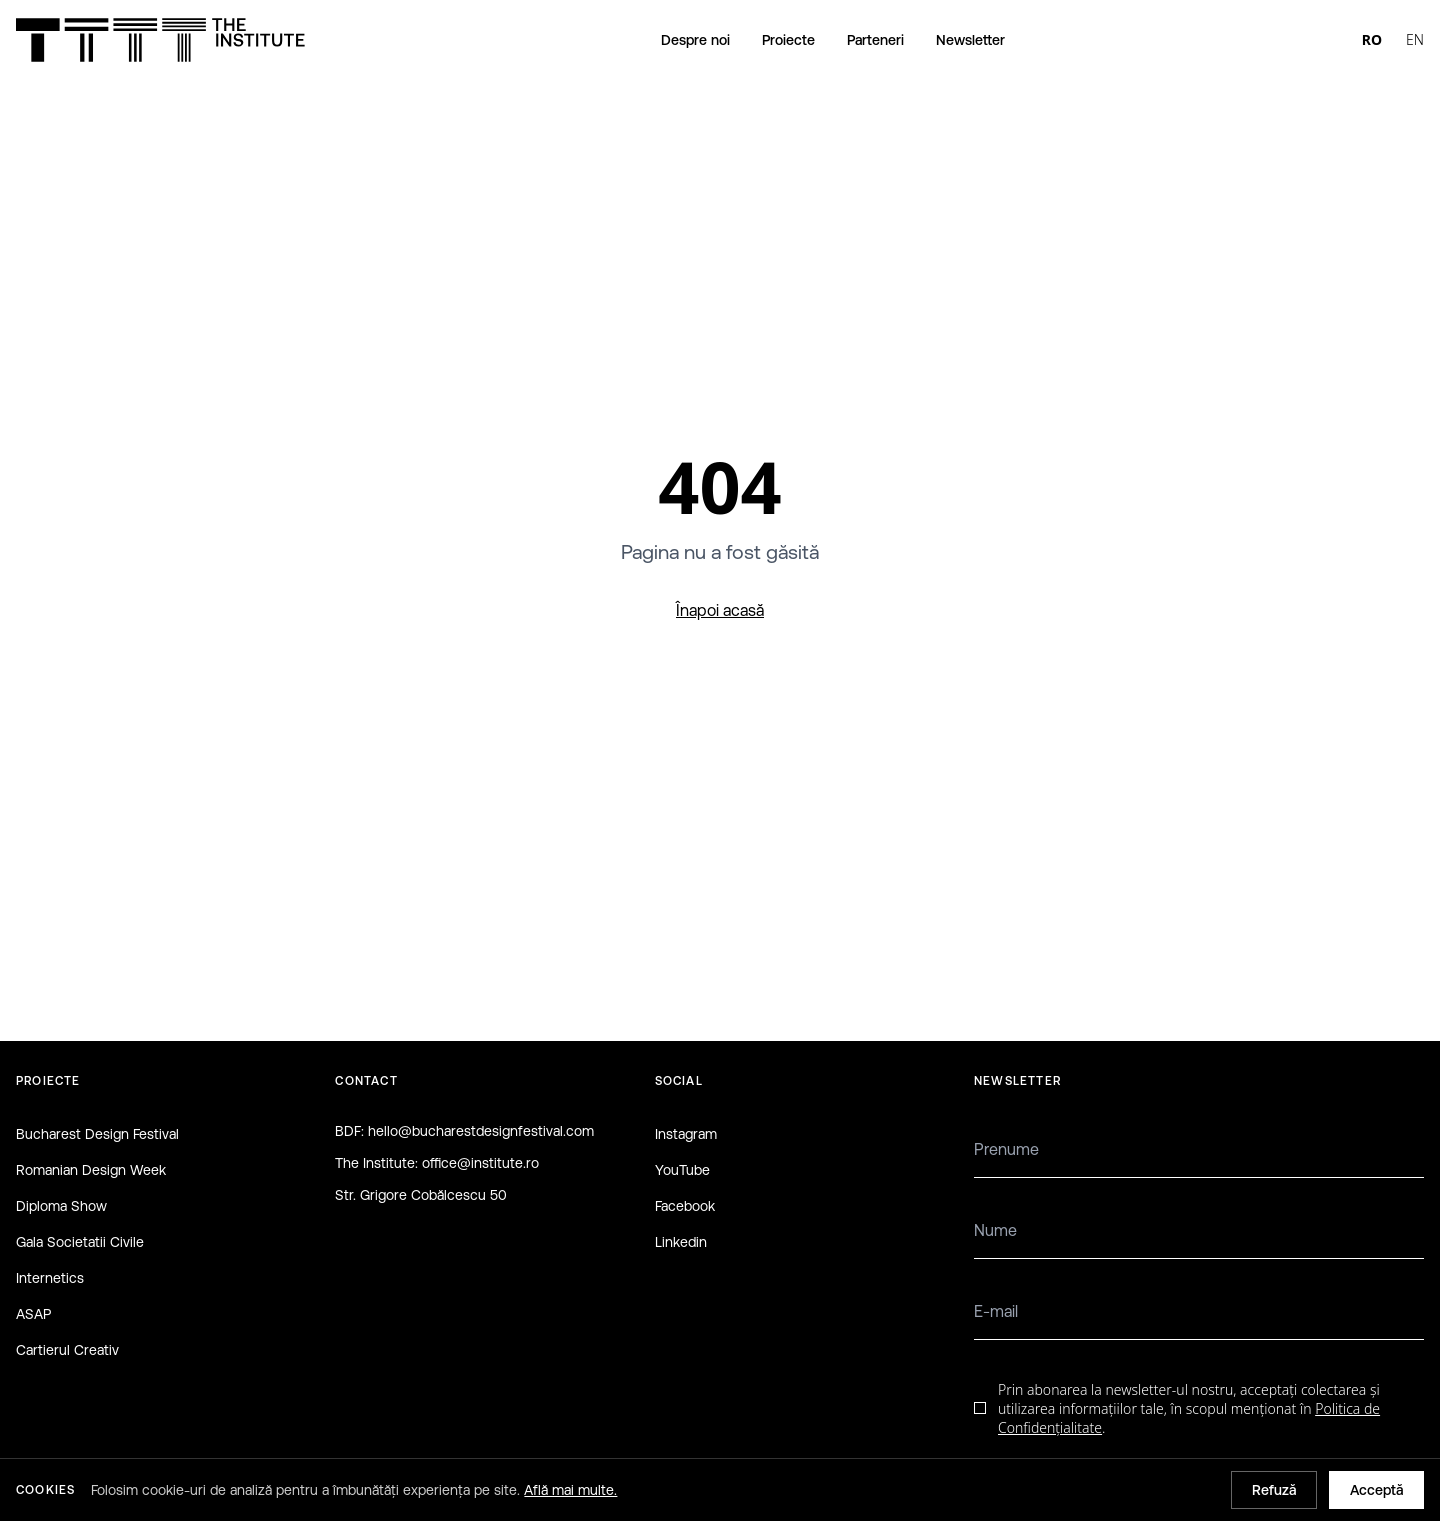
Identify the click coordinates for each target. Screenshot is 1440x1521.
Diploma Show (61, 1206)
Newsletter (970, 40)
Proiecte (788, 40)
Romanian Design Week (91, 1170)
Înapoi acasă (720, 610)
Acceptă (1376, 1490)
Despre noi (695, 40)
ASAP (33, 1314)
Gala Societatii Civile (80, 1242)
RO (1372, 39)
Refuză (1274, 1490)
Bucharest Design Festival (97, 1134)
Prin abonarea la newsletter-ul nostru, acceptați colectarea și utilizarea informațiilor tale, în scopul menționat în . (1189, 1409)
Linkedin (681, 1242)
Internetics (50, 1278)
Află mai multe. (570, 1490)
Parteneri (875, 40)
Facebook (685, 1206)
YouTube (682, 1170)
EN (1415, 39)
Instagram (686, 1134)
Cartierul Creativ (67, 1350)
